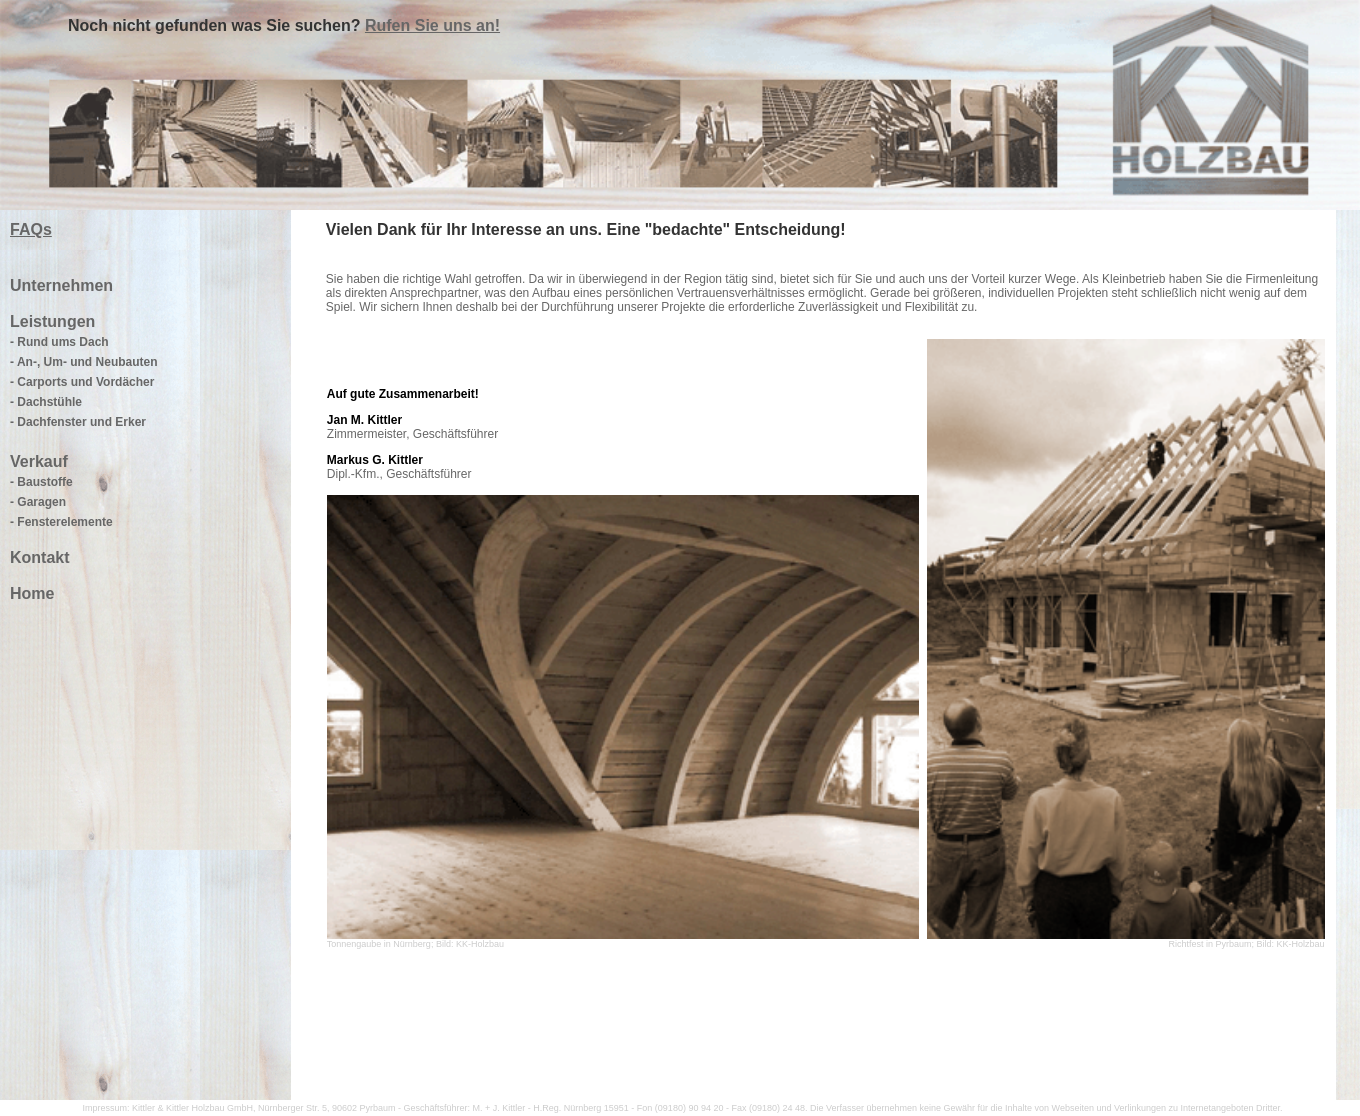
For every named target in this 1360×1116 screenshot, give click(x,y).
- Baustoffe (41, 482)
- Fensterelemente (61, 522)
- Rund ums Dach (59, 342)
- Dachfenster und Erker (78, 422)
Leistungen (52, 321)
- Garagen (38, 502)
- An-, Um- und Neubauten (84, 362)
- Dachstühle (46, 402)
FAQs (31, 229)
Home (32, 593)
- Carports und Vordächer (82, 382)
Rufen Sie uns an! (432, 25)
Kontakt (40, 557)
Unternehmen (61, 285)
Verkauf (39, 461)
